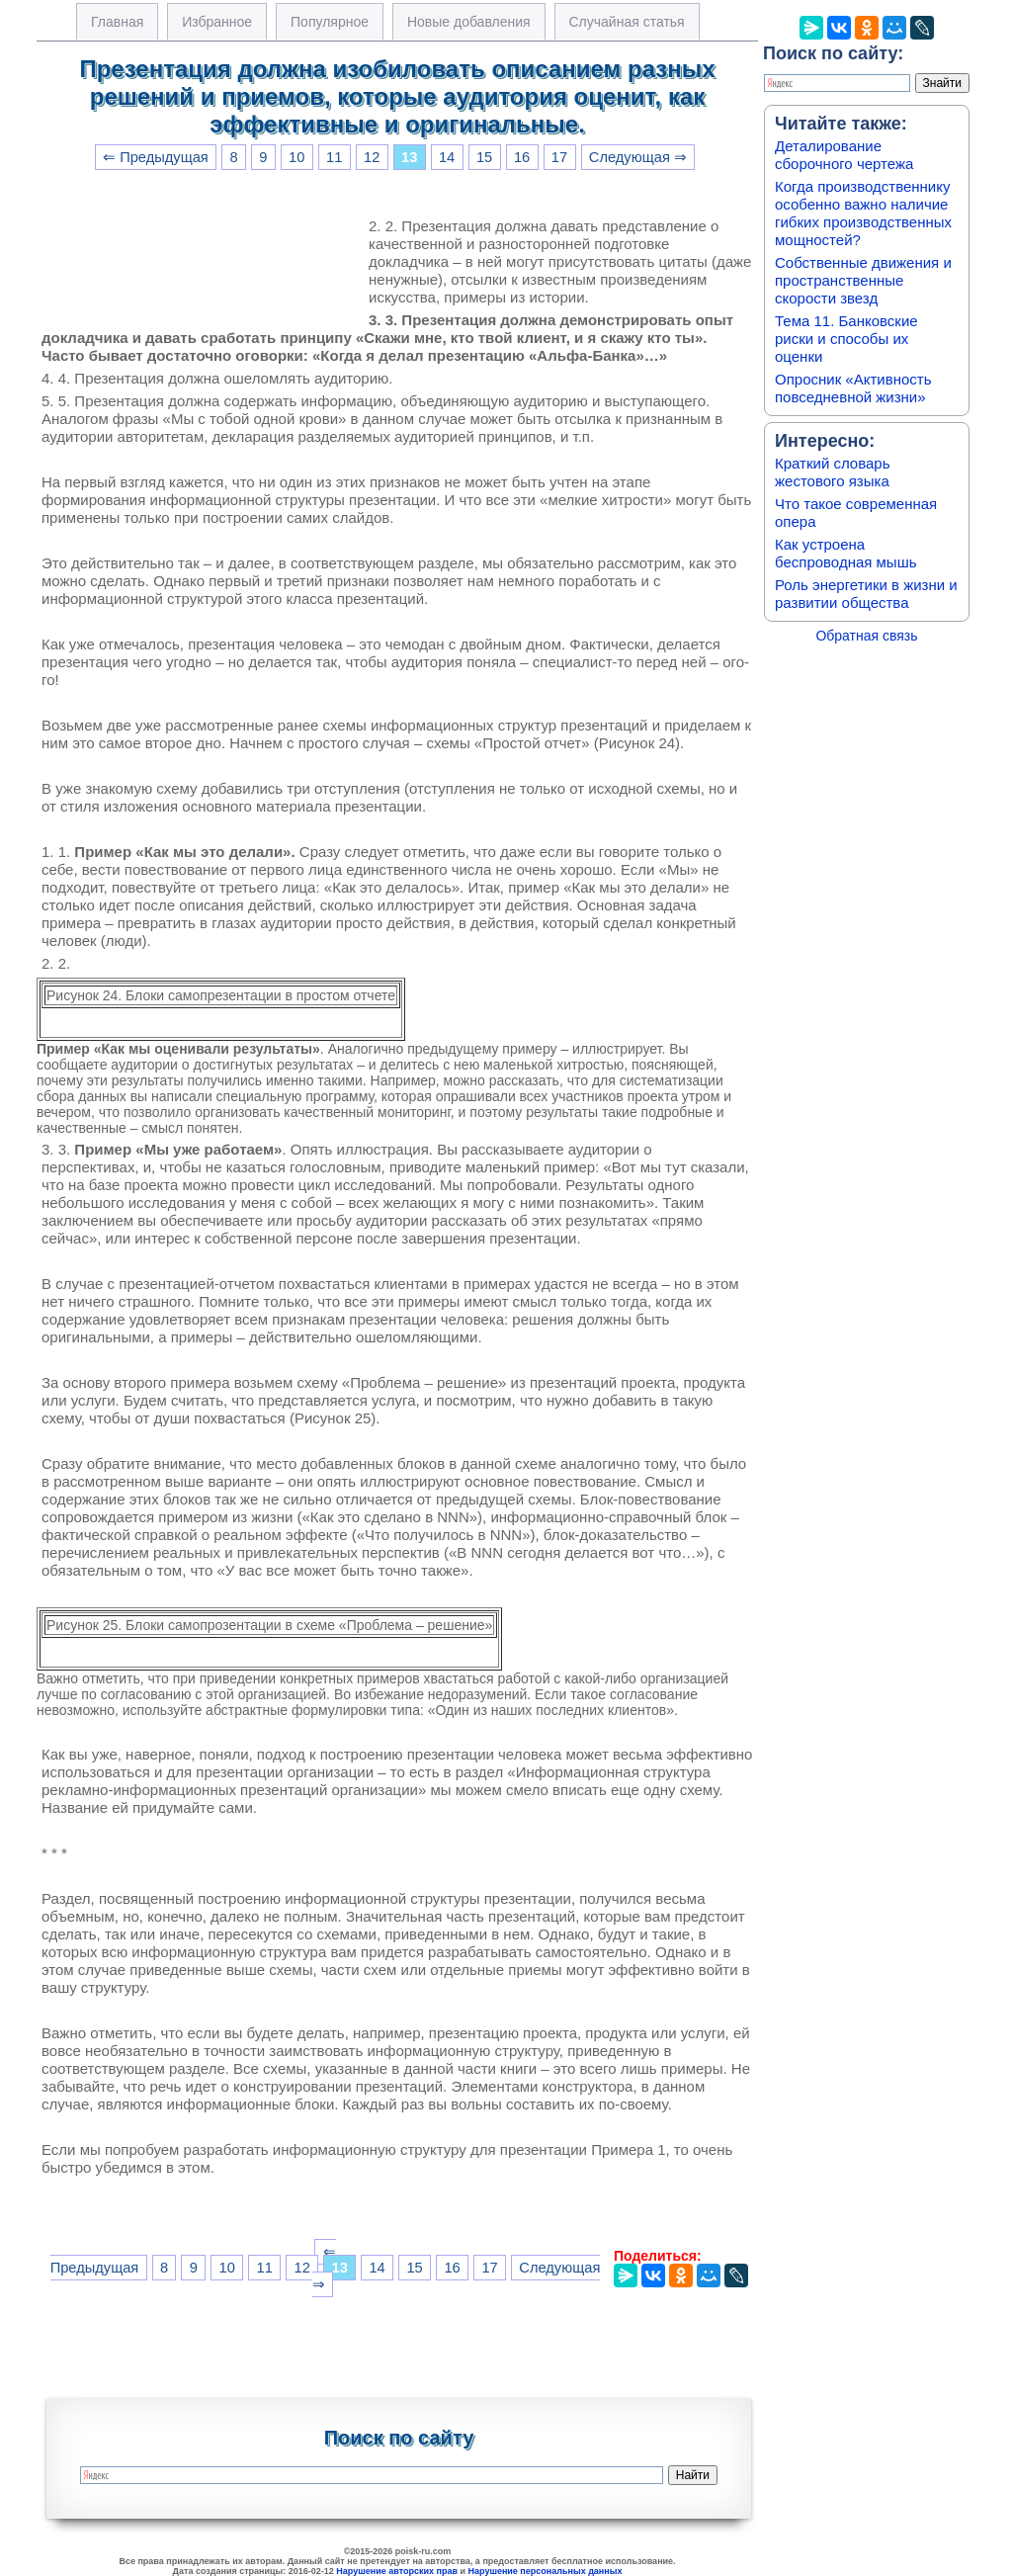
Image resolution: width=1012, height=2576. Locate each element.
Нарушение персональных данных (545, 2571)
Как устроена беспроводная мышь (846, 553)
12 (372, 157)
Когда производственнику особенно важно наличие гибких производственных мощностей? (863, 213)
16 (522, 157)
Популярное (330, 22)
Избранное (217, 22)
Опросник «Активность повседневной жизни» (853, 388)
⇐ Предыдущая (156, 157)
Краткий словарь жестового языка (832, 472)
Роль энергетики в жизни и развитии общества (866, 593)
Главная (117, 22)
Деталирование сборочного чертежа (844, 154)
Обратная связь (866, 636)
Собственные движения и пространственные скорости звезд (863, 280)
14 (447, 157)
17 (559, 157)
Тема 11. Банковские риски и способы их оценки (846, 338)
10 (296, 157)
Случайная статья (627, 22)
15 (484, 157)
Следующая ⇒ (638, 157)
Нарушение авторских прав (397, 2571)
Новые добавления (469, 22)
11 (334, 157)
